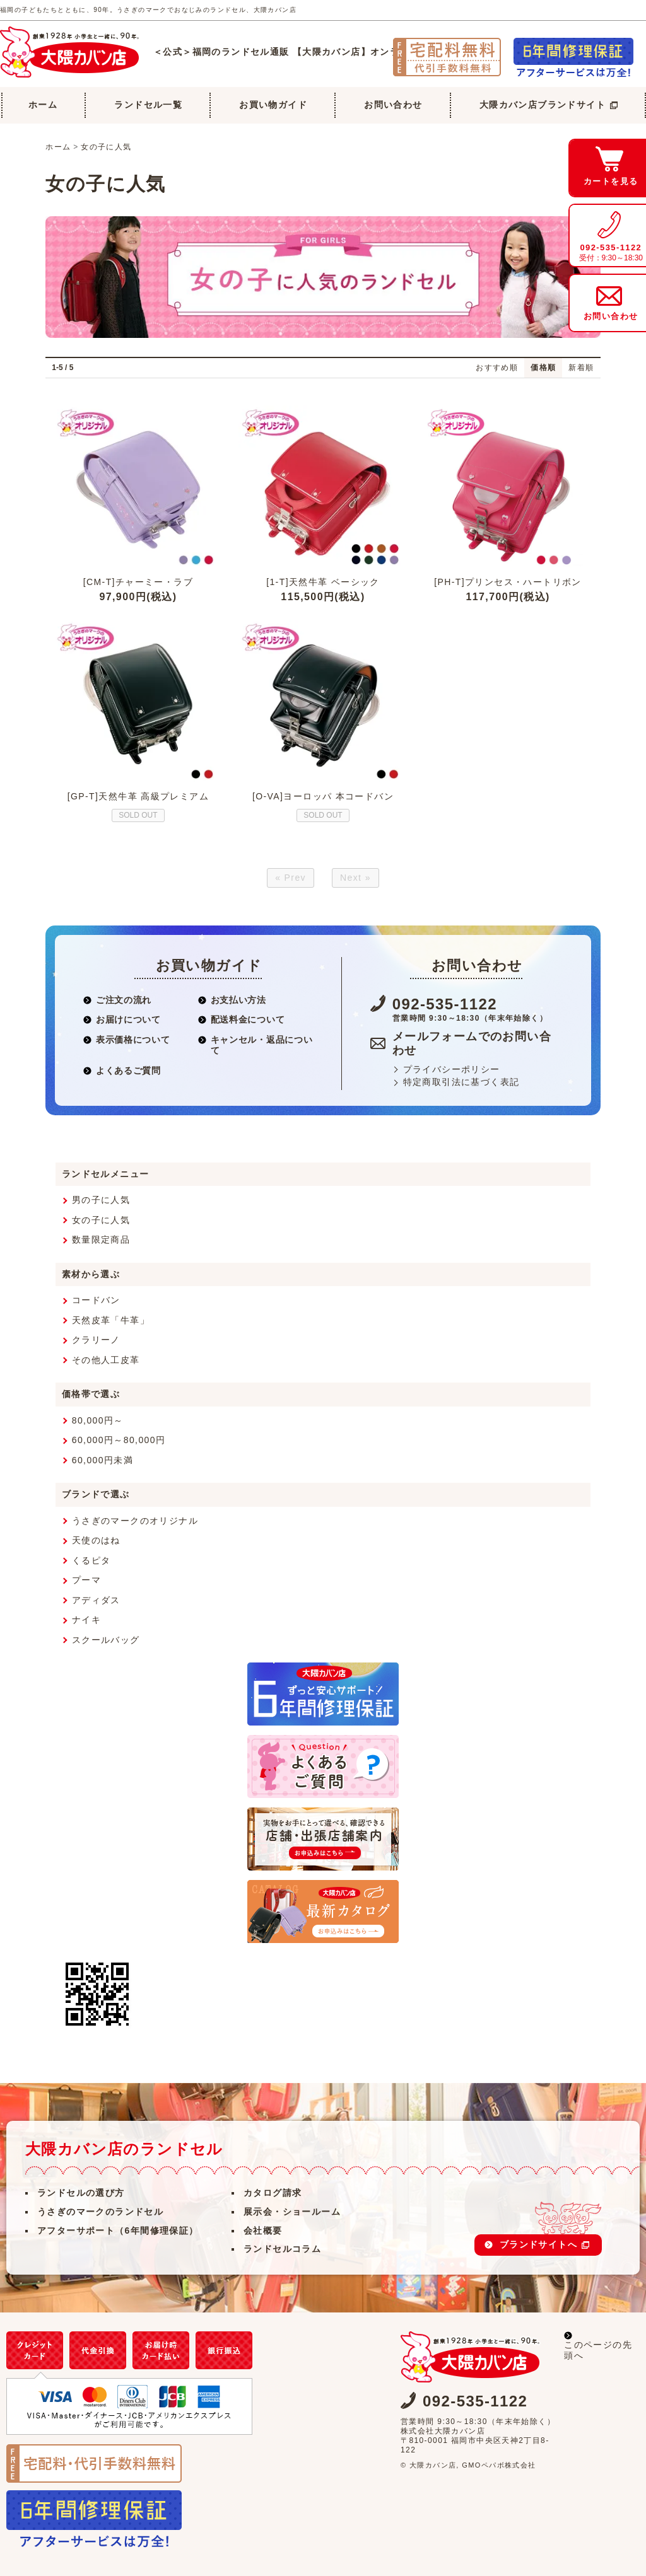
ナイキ (86, 1620)
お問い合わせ (393, 105)
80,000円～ (98, 1420)
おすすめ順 (497, 367)
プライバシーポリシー (451, 1069)
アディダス (96, 1600)
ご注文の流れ (117, 1000)
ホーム (42, 105)
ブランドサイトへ (544, 2244)
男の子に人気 (101, 1200)
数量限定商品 (101, 1239)
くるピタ (91, 1560)
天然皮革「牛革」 (111, 1320)
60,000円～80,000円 (119, 1440)
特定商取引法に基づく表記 (461, 1082)
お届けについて (122, 1019)
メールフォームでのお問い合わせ (471, 1043)
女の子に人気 (106, 146)
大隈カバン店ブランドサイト (548, 105)
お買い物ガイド (273, 105)
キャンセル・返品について (255, 1045)
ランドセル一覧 (148, 105)
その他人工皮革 (106, 1360)
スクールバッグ (106, 1640)
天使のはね (96, 1540)
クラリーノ (96, 1340)
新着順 (581, 367)
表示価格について (126, 1040)
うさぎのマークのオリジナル (135, 1521)
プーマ (86, 1580)
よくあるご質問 (122, 1070)
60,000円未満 (102, 1460)
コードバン (96, 1300)
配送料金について (241, 1019)
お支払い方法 (232, 1000)
